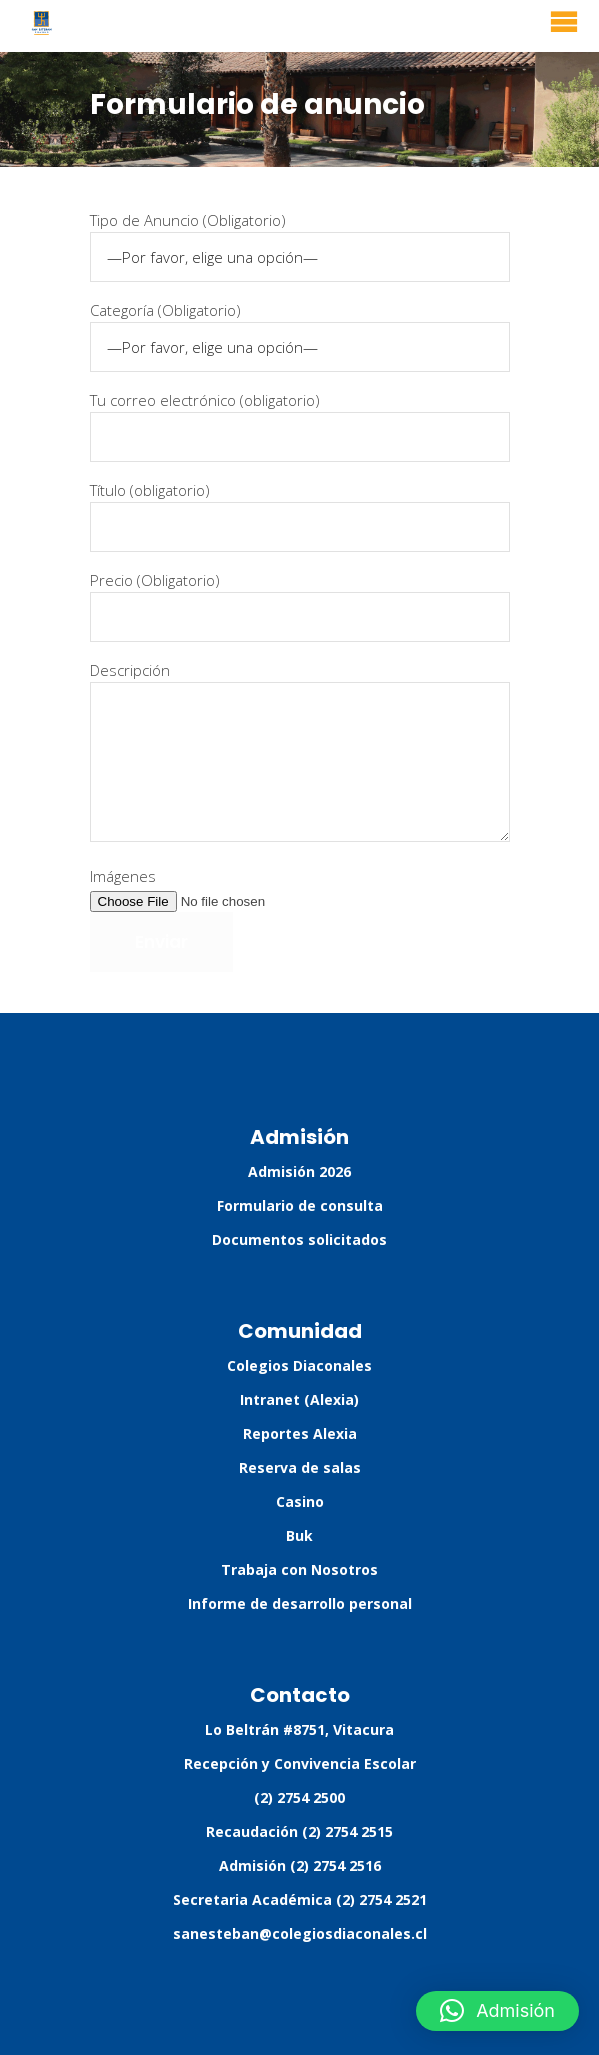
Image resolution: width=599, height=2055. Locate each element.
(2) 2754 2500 (299, 1797)
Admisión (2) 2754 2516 (300, 1865)
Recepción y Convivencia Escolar (300, 1763)
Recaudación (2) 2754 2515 (299, 1831)
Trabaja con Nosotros (299, 1569)
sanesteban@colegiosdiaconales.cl (300, 1933)
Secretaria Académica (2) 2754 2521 (300, 1899)
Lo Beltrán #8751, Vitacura (299, 1729)
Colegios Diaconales (299, 1365)
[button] (497, 2011)
